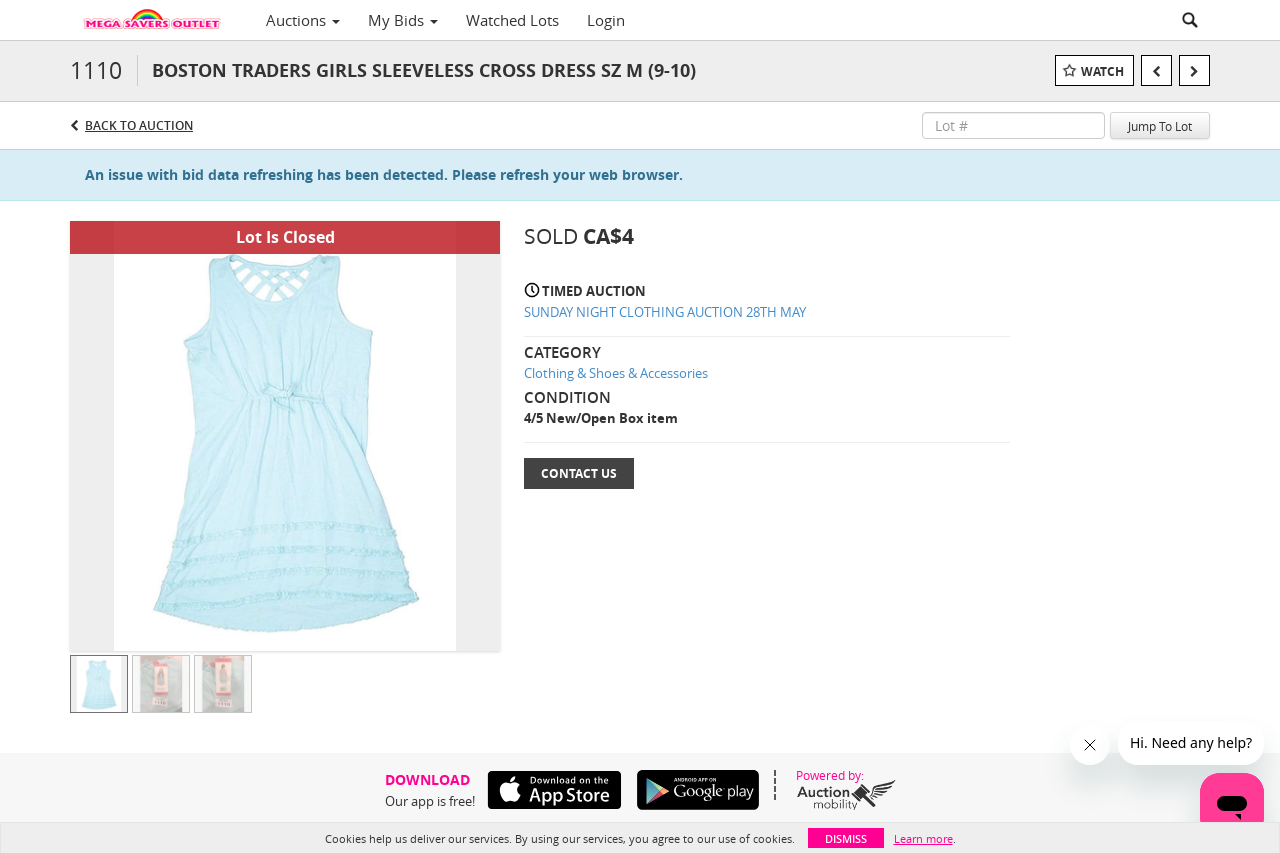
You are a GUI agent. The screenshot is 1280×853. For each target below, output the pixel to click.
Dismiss (846, 838)
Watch (1102, 71)
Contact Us (579, 473)
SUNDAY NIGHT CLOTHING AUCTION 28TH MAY (665, 312)
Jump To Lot (1160, 126)
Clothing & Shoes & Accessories (616, 373)
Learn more (923, 838)
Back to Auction (139, 125)
